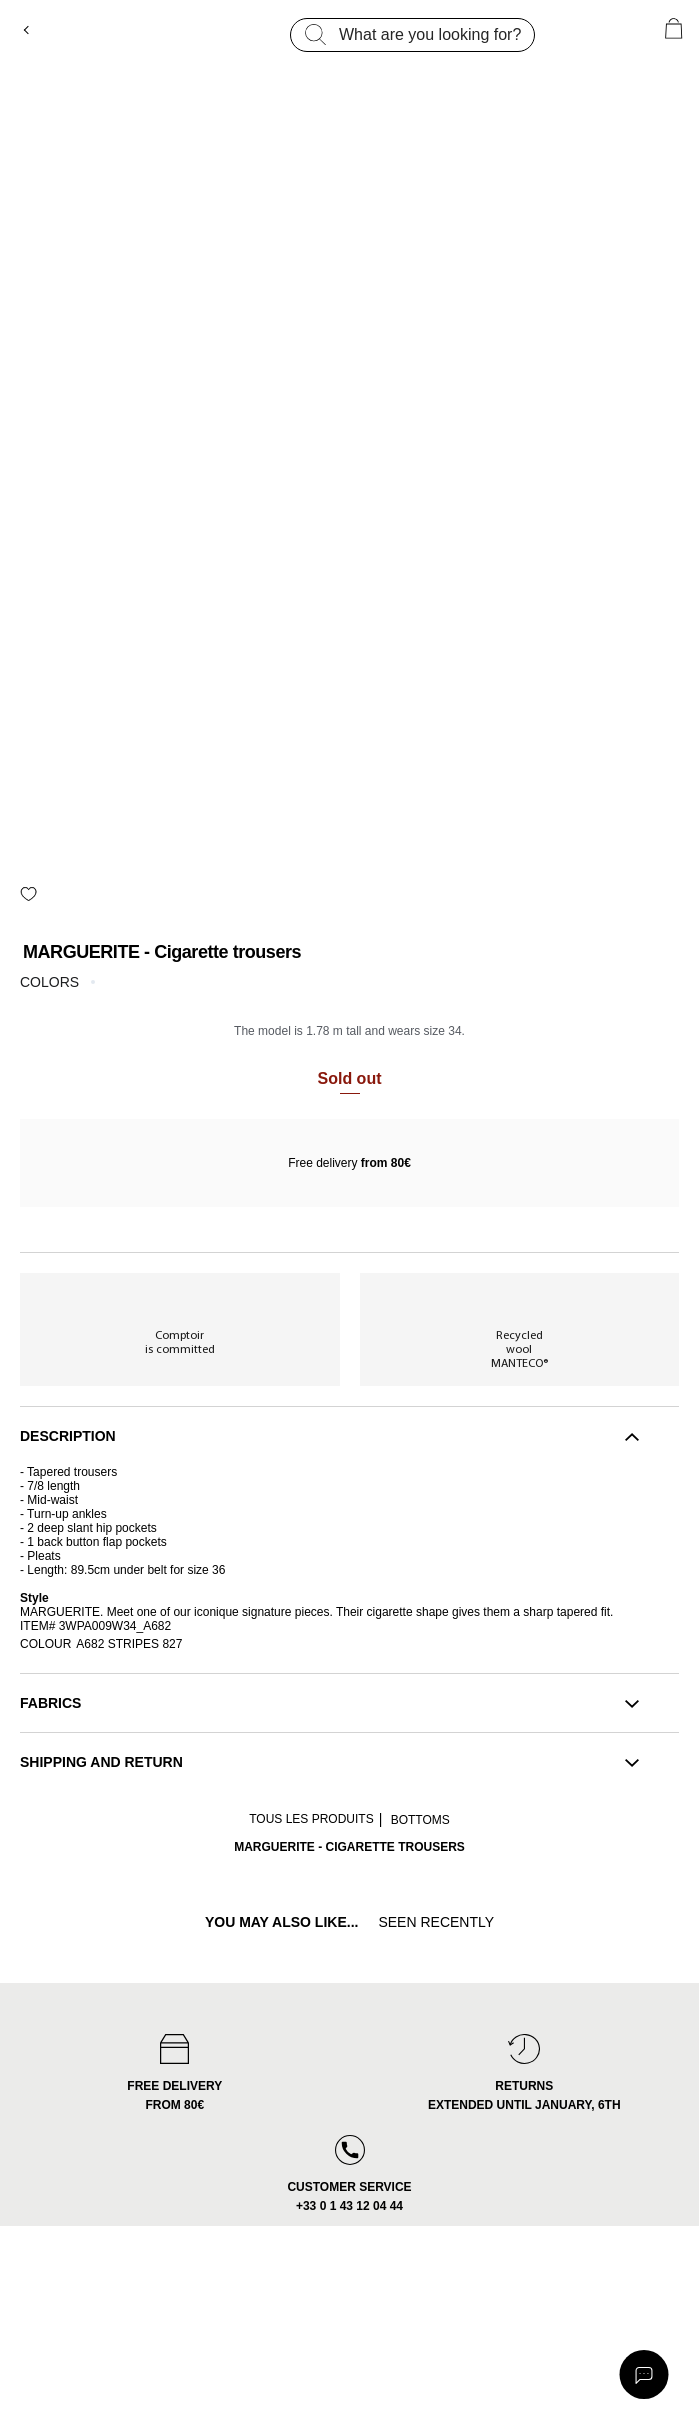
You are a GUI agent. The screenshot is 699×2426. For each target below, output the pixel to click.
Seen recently (436, 1922)
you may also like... (282, 1922)
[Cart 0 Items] (673, 28)
